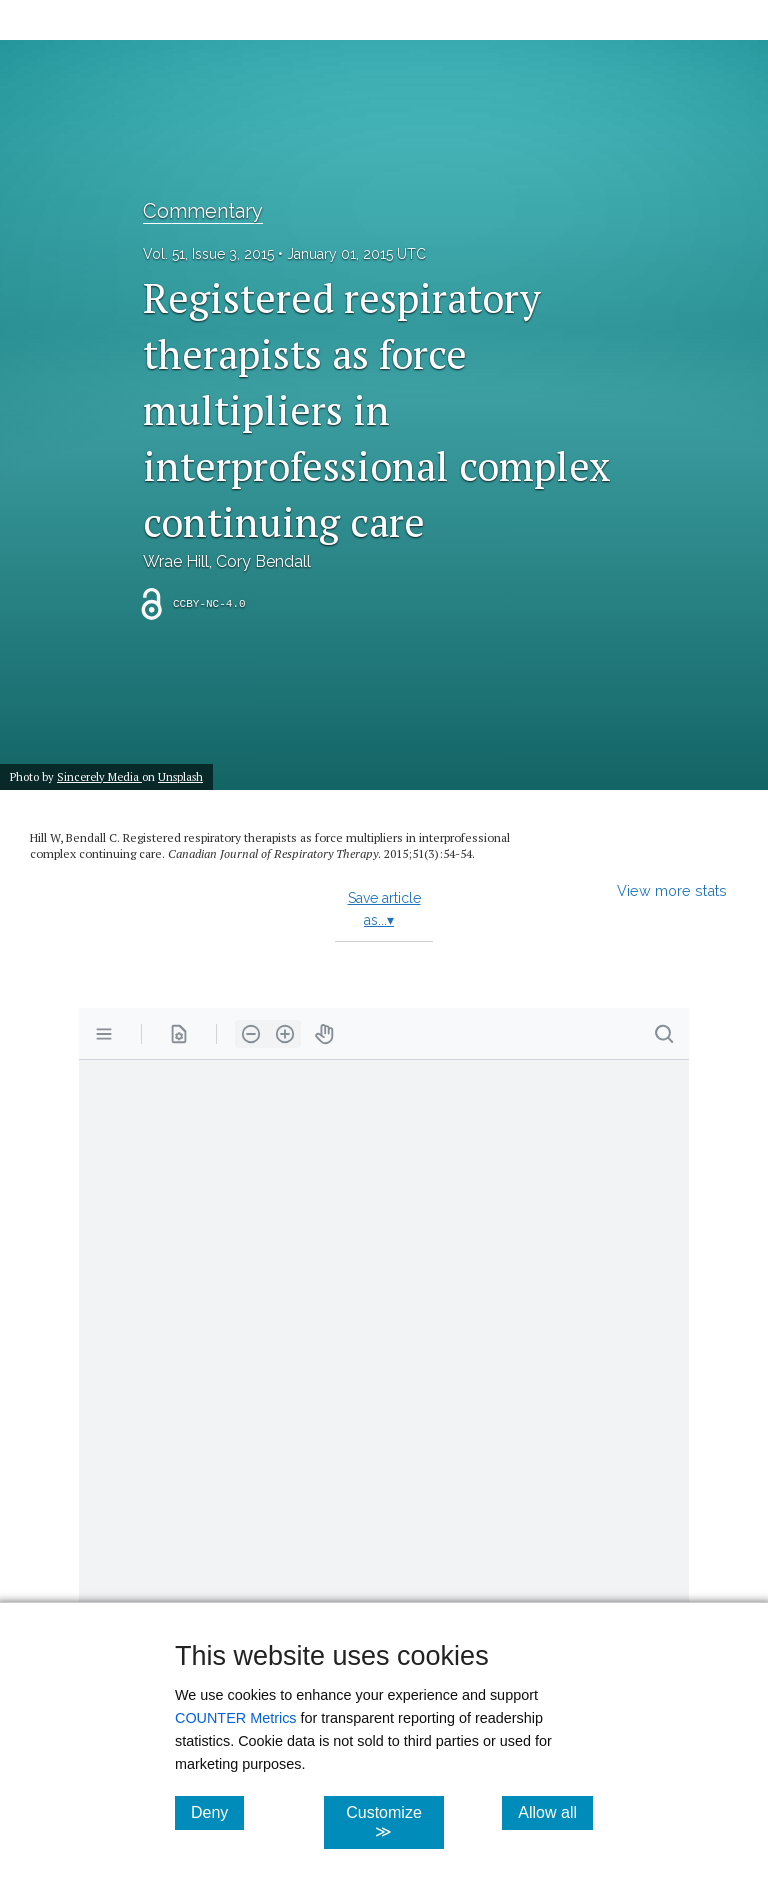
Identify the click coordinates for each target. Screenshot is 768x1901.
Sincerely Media (99, 776)
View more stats (672, 890)
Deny (217, 1812)
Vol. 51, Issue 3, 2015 (208, 254)
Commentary (203, 211)
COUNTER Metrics (236, 1718)
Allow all (555, 1812)
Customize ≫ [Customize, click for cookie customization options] (394, 1822)
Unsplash (180, 776)
